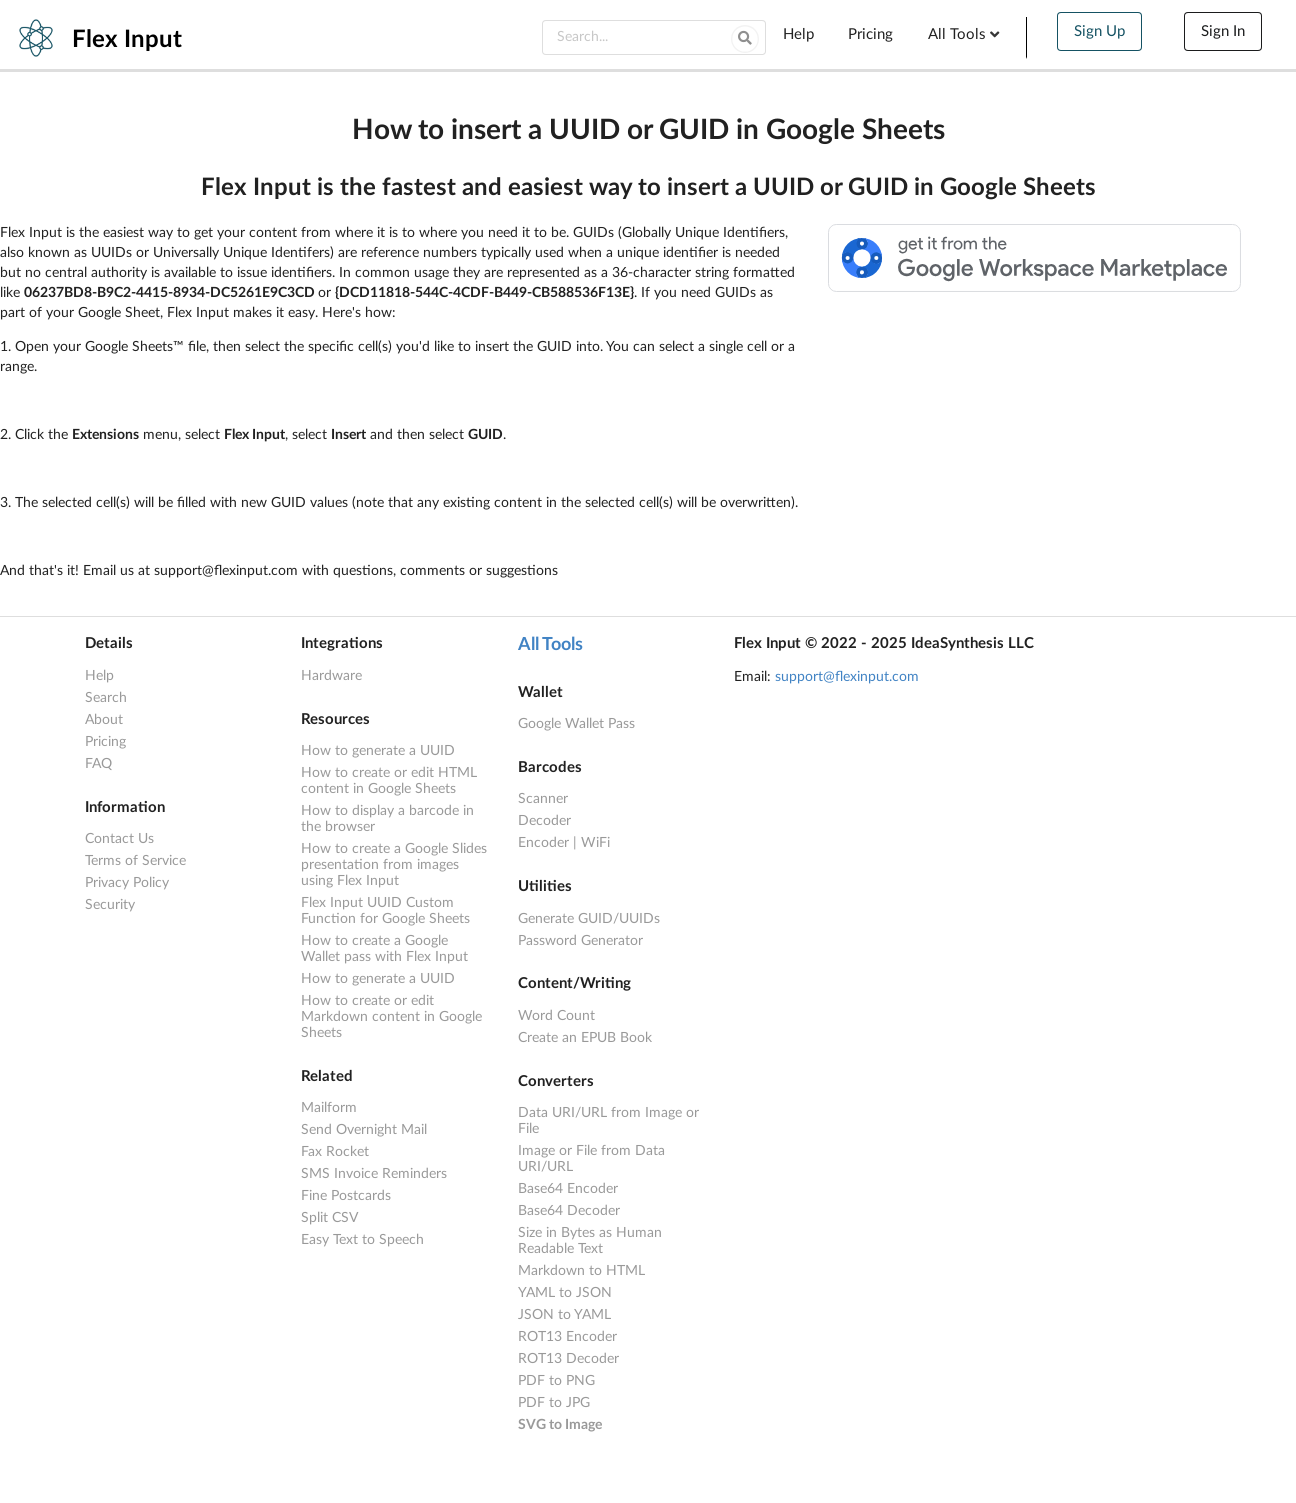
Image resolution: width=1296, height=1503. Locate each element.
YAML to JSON (565, 1293)
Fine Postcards (346, 1196)
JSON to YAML (564, 1315)
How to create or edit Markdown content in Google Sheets (391, 1017)
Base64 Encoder (568, 1189)
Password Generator (580, 941)
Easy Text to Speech (362, 1240)
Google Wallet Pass (576, 724)
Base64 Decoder (569, 1211)
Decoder (544, 821)
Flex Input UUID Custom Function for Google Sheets (385, 911)
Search (106, 698)
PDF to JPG (554, 1403)
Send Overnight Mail (364, 1130)
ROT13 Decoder (568, 1359)
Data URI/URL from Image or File (608, 1121)
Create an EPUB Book (585, 1038)
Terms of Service (135, 861)
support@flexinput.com (847, 677)
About (104, 720)
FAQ (98, 764)
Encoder (543, 843)
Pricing (870, 34)
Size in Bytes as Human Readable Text (590, 1241)
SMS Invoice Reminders (374, 1174)
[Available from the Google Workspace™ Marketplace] (1035, 288)
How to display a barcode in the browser (387, 819)
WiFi (595, 843)
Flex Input (127, 40)
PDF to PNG (556, 1381)
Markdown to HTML (581, 1271)
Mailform (329, 1108)
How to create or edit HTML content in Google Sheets (389, 781)
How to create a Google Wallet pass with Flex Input (384, 949)
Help (798, 34)
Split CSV (329, 1218)
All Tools (966, 34)
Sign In (1223, 31)
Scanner (543, 799)
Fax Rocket (335, 1152)
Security (110, 905)
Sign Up (1099, 31)
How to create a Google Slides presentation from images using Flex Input (394, 865)
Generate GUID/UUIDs (589, 919)
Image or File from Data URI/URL (591, 1159)
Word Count (556, 1016)
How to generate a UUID (378, 751)
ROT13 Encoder (567, 1337)
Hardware (331, 676)
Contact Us (119, 839)
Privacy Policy (127, 883)
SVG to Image (560, 1425)
